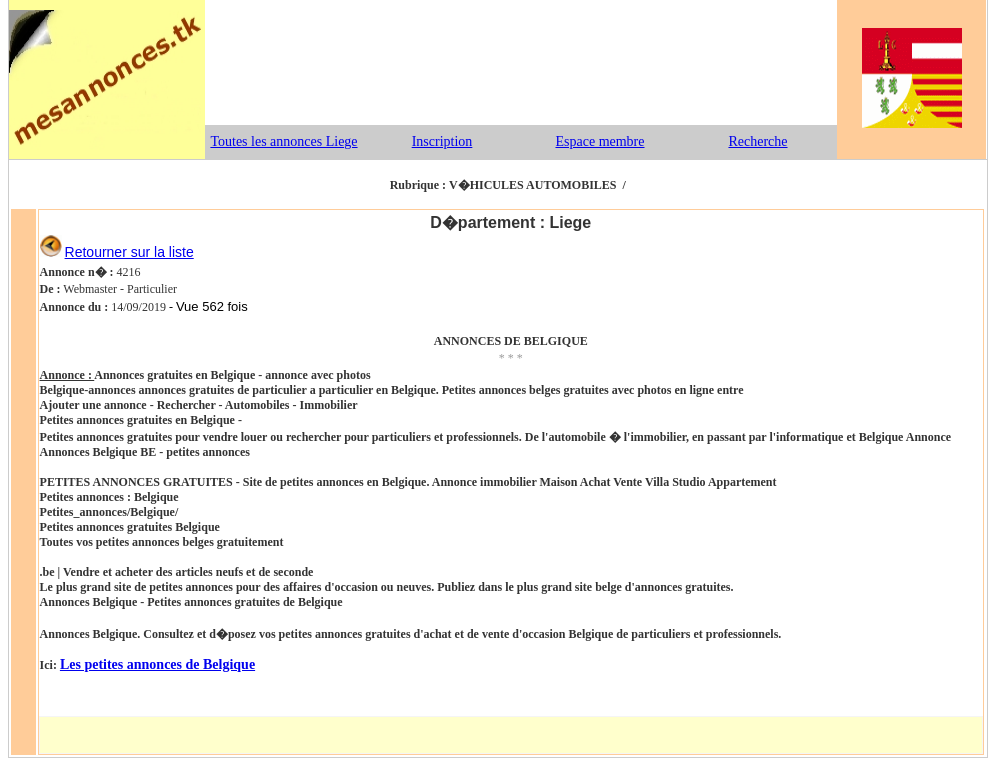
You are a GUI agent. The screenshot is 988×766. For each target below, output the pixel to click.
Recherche (757, 141)
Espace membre (599, 141)
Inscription (442, 141)
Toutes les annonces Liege (283, 141)
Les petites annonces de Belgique (157, 664)
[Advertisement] (521, 62)
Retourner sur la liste (129, 252)
